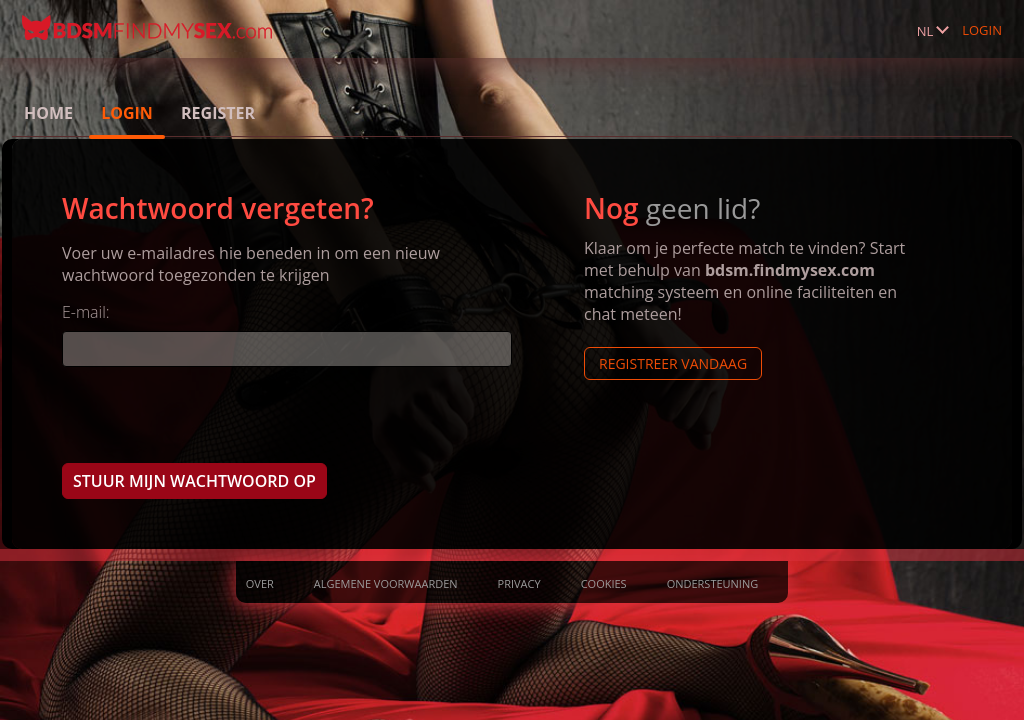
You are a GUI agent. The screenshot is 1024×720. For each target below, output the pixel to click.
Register (218, 113)
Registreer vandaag (673, 363)
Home (48, 113)
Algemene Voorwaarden (386, 583)
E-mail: (86, 312)
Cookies (604, 583)
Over (260, 583)
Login (982, 30)
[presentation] (214, 414)
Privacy (519, 583)
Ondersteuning (713, 583)
